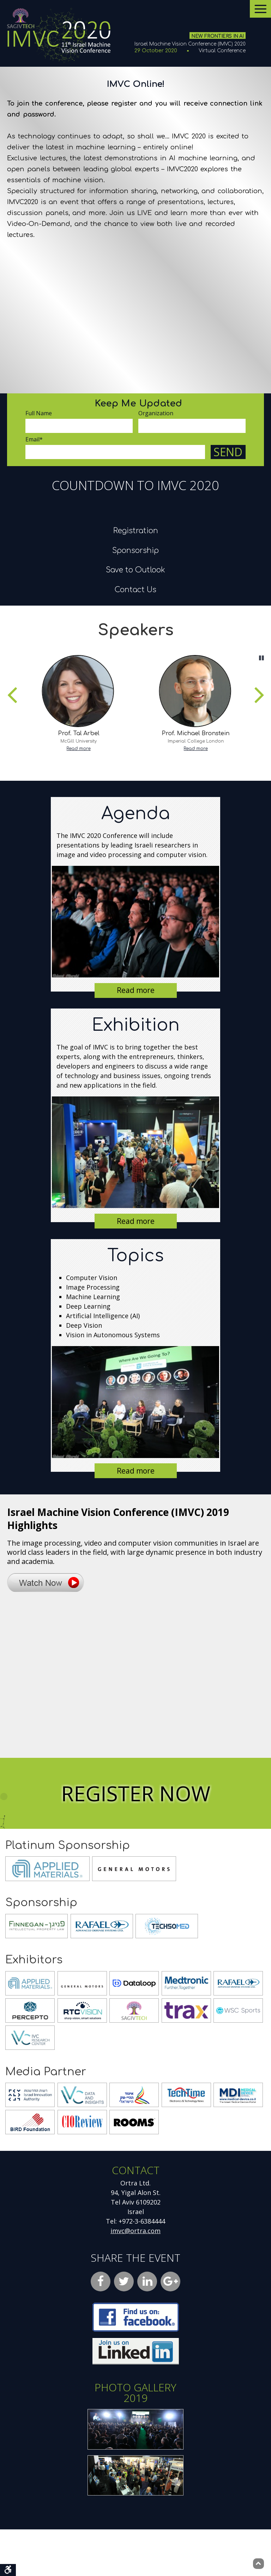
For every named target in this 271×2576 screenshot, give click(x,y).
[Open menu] (260, 9)
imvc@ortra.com (135, 2277)
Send (227, 452)
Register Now (135, 1840)
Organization (155, 413)
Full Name (38, 413)
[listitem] (77, 749)
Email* (34, 439)
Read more (77, 795)
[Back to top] (258, 2563)
